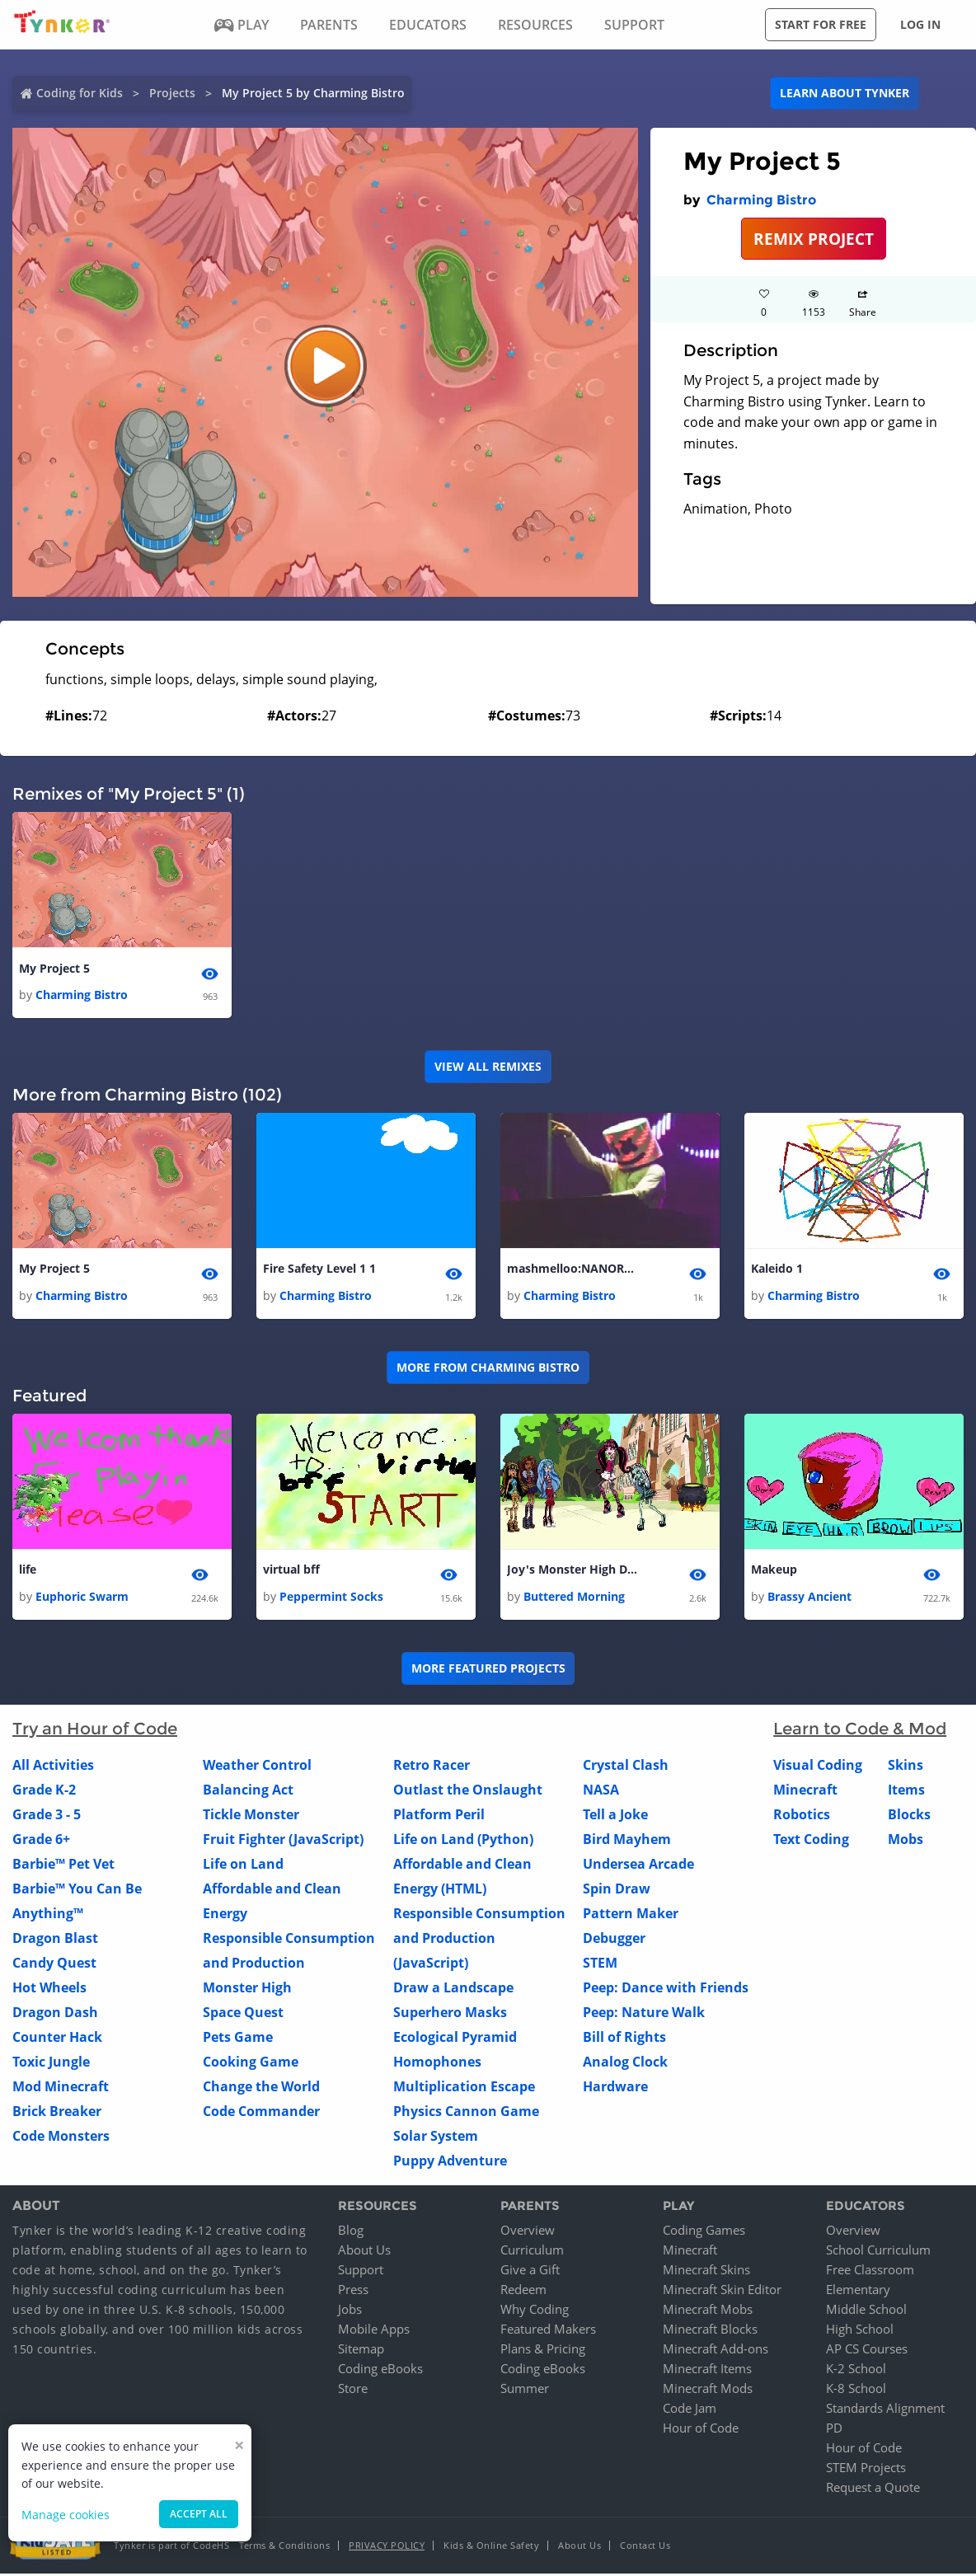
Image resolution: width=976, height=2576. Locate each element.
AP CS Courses (867, 2351)
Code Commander (261, 2113)
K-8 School (856, 2390)
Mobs (905, 1841)
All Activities (53, 1766)
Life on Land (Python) (463, 1841)
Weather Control (257, 1766)
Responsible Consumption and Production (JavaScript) (479, 1939)
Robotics (801, 1816)
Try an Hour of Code (94, 1730)
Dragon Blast (55, 1940)
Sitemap (361, 2351)
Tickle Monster (251, 1816)
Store (353, 2390)
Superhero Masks (450, 2014)
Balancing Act (248, 1791)
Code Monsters (61, 2137)
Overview (527, 2232)
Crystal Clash (626, 1766)
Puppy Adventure (450, 2162)
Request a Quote (873, 2489)
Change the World (261, 2088)
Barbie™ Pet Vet (63, 1865)
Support (360, 2272)
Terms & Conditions (284, 2547)
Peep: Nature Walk (644, 2014)
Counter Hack (57, 2038)
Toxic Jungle (51, 2063)
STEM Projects (866, 2469)
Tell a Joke (615, 1816)
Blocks (909, 1816)
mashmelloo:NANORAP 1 (573, 1270)
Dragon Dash (55, 2014)
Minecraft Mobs (708, 2311)
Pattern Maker (630, 1915)
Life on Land (243, 1865)
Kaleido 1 (777, 1270)
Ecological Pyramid (455, 2038)
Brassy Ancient (809, 1598)
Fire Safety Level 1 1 (319, 1270)
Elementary (858, 2291)
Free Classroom (870, 2272)
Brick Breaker (56, 2113)
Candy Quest (54, 1964)
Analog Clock (625, 2063)
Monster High (247, 1989)
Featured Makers (548, 2331)
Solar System (435, 2137)
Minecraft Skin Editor (722, 2291)
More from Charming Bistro (488, 1369)
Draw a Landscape (453, 1989)
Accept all (199, 2514)
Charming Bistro (761, 200)
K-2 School (856, 2371)
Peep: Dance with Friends (665, 1989)
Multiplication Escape (464, 2088)
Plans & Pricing (542, 2351)
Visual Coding (817, 1766)
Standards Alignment (885, 2410)
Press (353, 2291)
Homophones (437, 2063)
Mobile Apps (374, 2331)
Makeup (774, 1571)
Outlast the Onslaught (467, 1791)
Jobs (350, 2311)
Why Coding (534, 2311)
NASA (601, 1791)
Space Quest (243, 2014)
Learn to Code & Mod (859, 1730)
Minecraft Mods (708, 2390)
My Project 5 (54, 969)
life (27, 1571)
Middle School (866, 2311)
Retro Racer (431, 1766)
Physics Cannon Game (466, 2113)
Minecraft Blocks (710, 2331)
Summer (524, 2390)
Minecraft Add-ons (715, 2351)
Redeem (523, 2291)
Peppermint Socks (331, 1598)
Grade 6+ (41, 1841)
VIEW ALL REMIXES (488, 1067)
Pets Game (238, 2038)
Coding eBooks (380, 2371)
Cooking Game (250, 2063)
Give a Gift (530, 2272)
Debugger (614, 1940)
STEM (600, 1964)
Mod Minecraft (60, 2088)
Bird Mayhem (627, 1841)
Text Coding (811, 1841)
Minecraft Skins (706, 2272)
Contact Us (645, 2547)
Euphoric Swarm (82, 1598)
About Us (364, 2252)
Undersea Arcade (638, 1865)
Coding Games (704, 2232)
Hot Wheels (49, 1989)
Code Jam (689, 2410)
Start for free (820, 24)
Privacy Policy (387, 2547)
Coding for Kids (79, 93)
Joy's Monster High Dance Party (573, 1571)
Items (906, 1791)
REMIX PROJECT (813, 238)
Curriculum (532, 2252)
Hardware (615, 2088)
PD (834, 2430)
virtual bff (291, 1571)
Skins (905, 1766)
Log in (920, 24)
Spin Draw (616, 1890)
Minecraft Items (707, 2371)
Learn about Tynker (844, 93)
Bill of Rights (624, 2038)
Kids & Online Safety (491, 2547)
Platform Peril (439, 1816)
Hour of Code (701, 2430)
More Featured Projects (488, 1670)
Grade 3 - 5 (46, 1816)
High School (860, 2331)
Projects (172, 93)
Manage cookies (65, 2514)
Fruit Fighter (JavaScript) (283, 1841)
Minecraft (805, 1791)
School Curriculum (878, 2252)
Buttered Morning (574, 1598)
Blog (351, 2232)
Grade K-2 (44, 1791)
